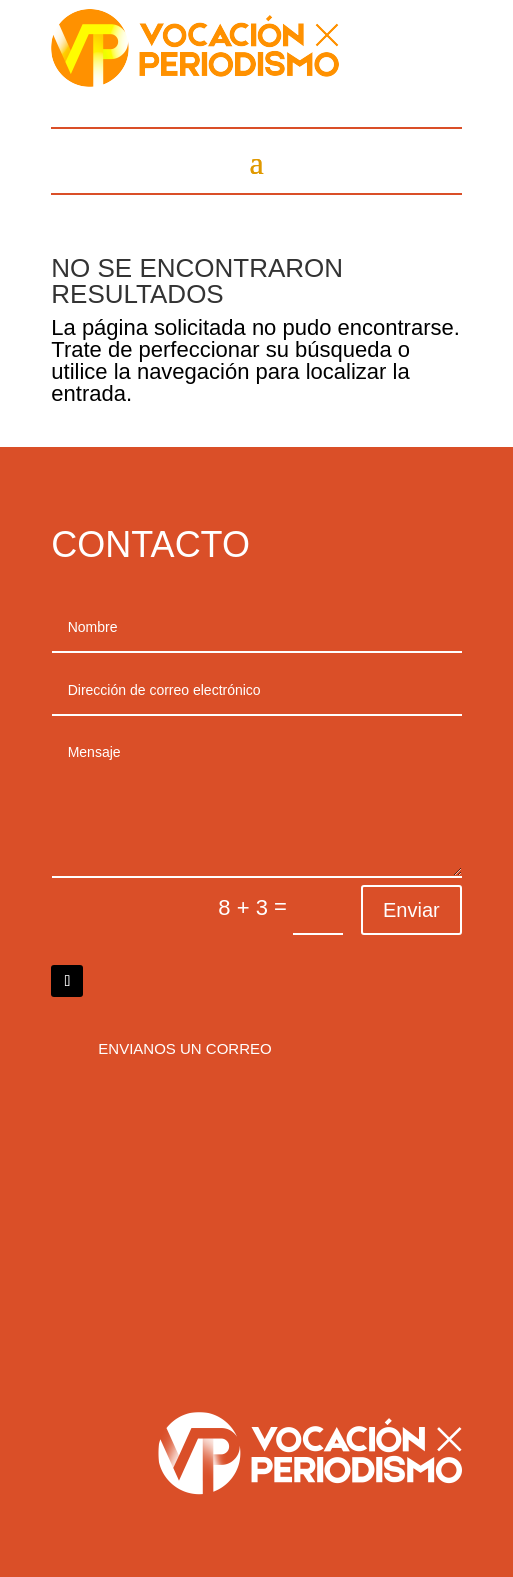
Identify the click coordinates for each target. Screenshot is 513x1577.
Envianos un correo (184, 1048)
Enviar (411, 910)
